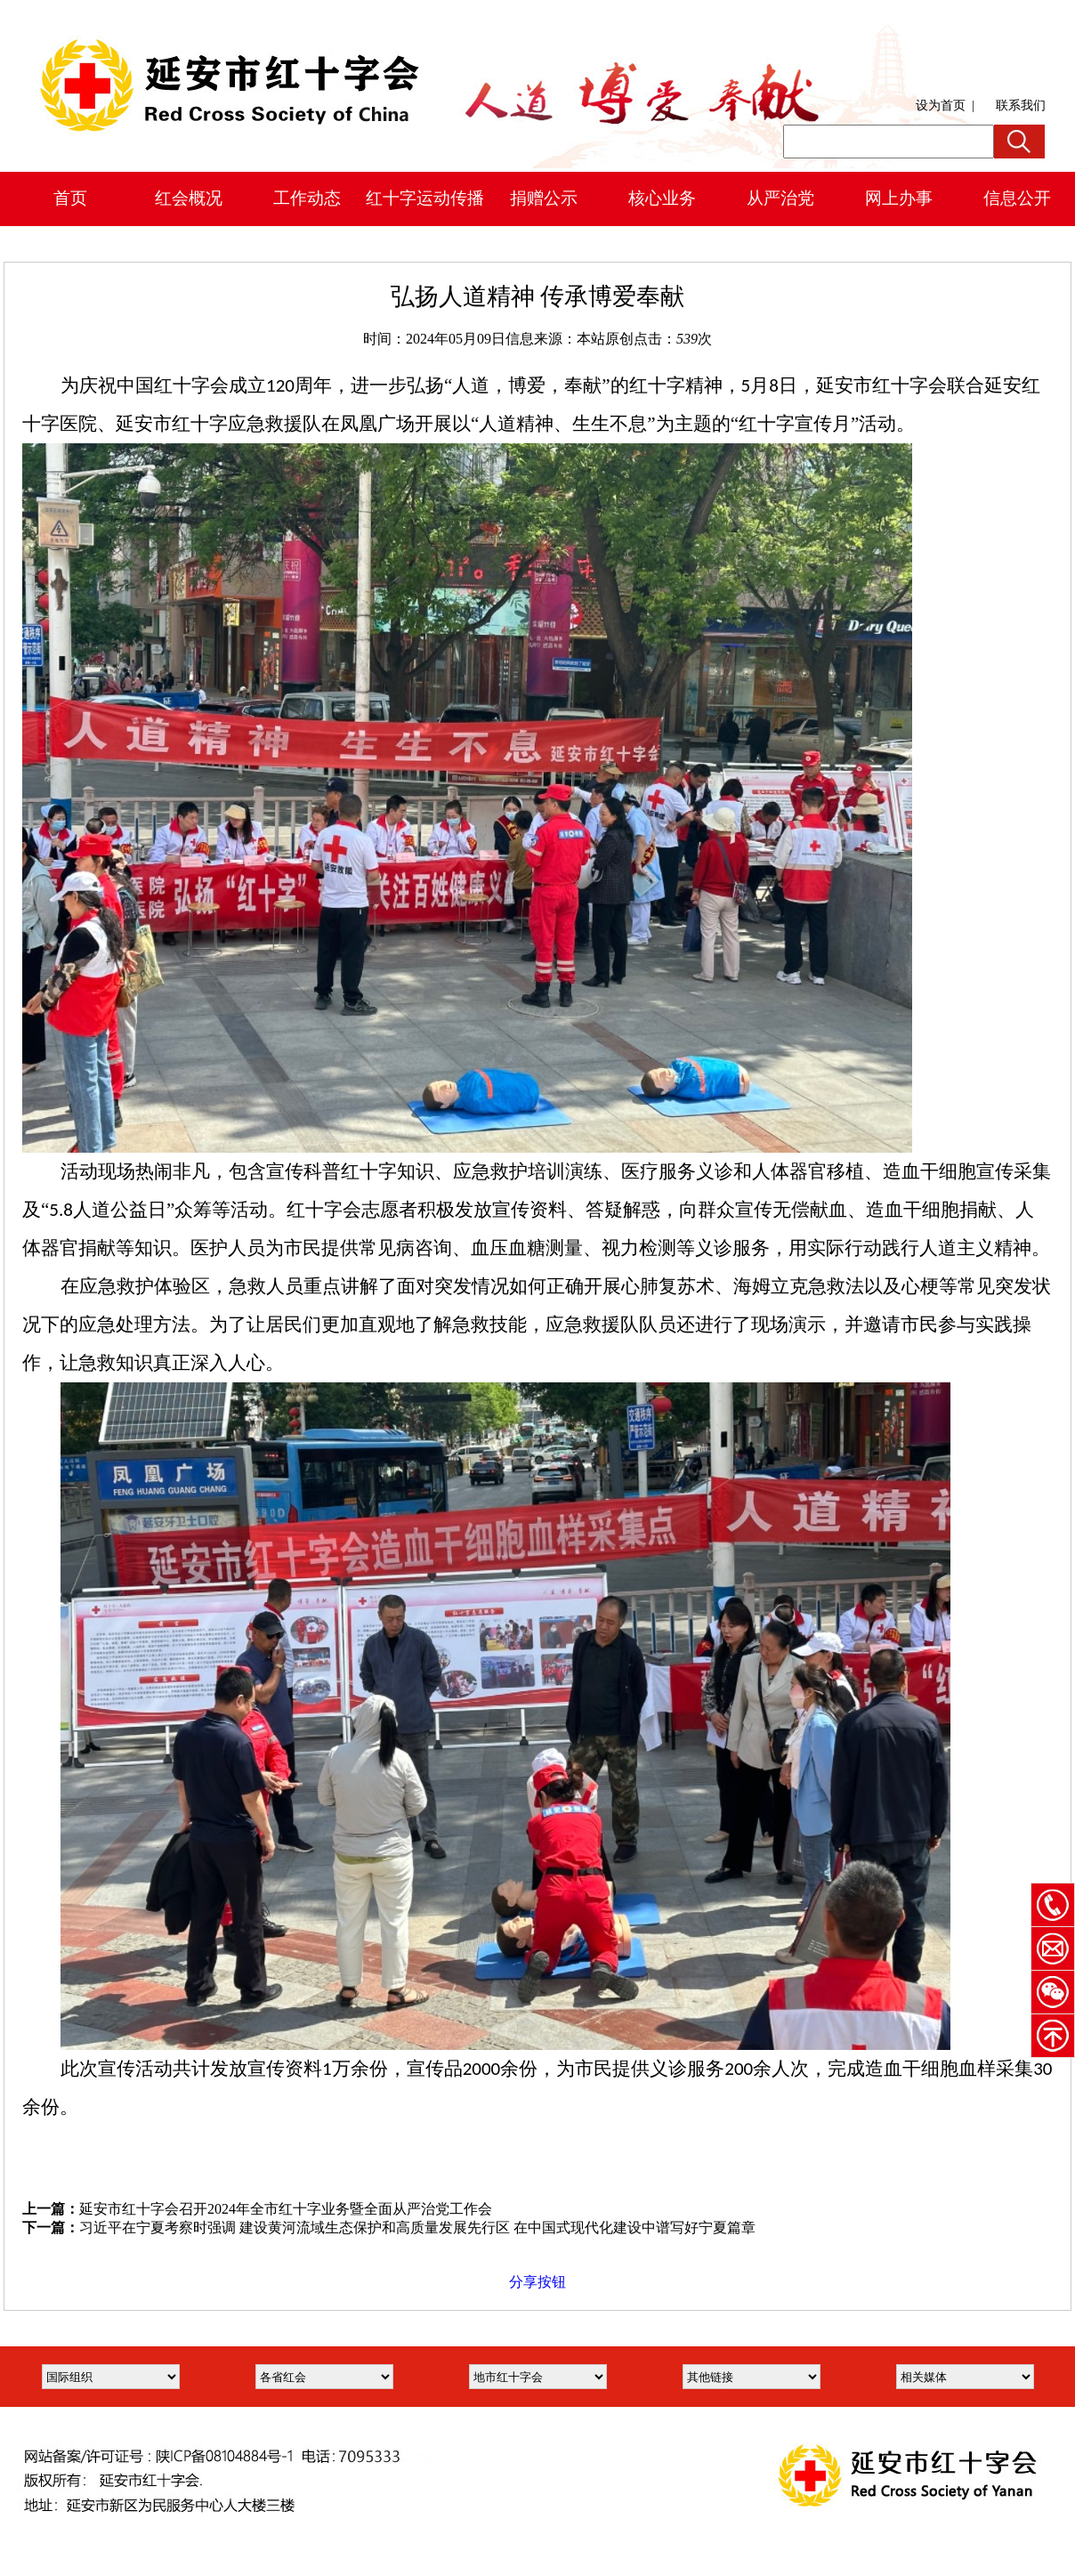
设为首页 (941, 105)
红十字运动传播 (425, 198)
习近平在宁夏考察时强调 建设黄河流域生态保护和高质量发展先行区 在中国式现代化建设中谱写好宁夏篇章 (417, 2227)
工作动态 (307, 198)
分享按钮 (537, 2281)
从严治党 (780, 198)
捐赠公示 (544, 198)
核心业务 (662, 198)
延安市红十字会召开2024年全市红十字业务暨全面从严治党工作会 (285, 2208)
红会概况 (188, 198)
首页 (70, 198)
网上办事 (899, 198)
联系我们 (1021, 105)
